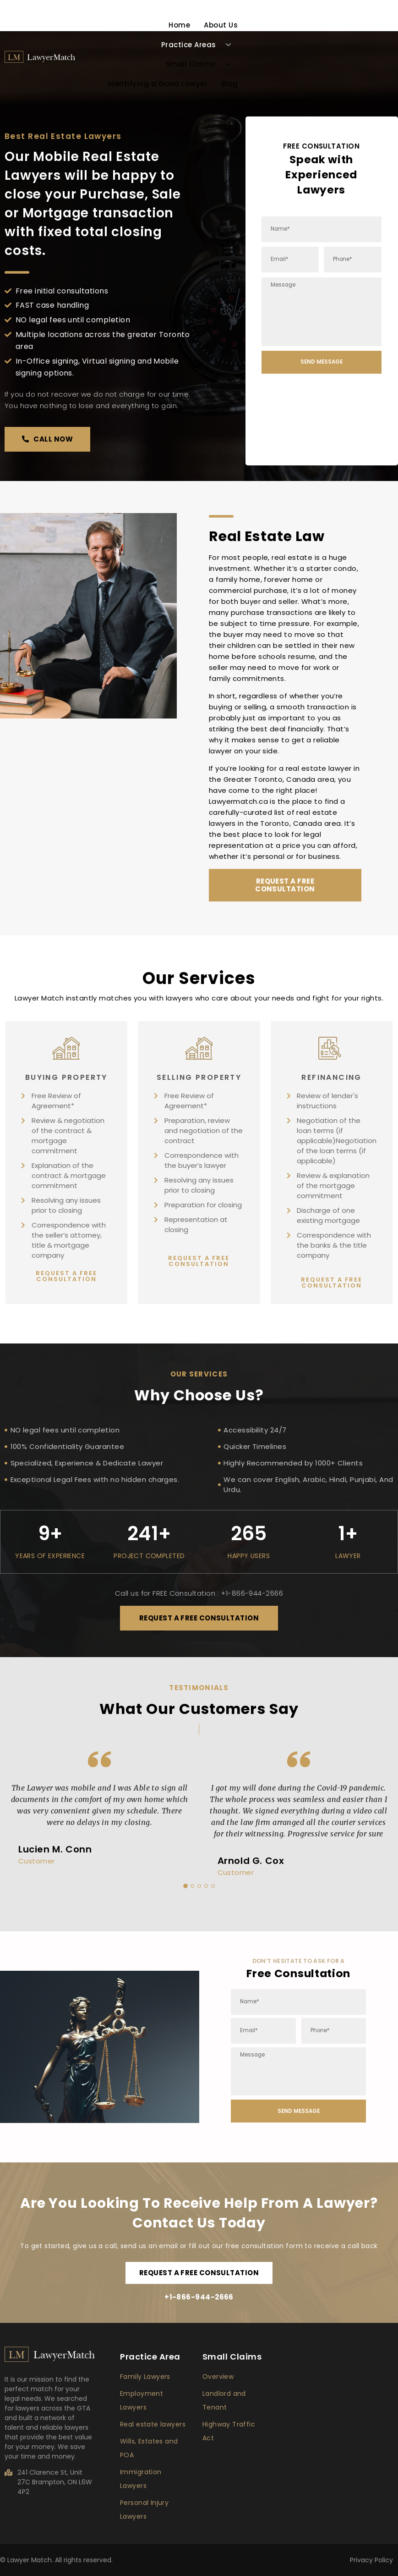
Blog (229, 83)
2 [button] (192, 1886)
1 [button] (185, 1886)
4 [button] (206, 1886)
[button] (47, 439)
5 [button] (213, 1886)
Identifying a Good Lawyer (158, 83)
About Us (221, 25)
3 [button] (199, 1886)
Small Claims (202, 64)
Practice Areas (199, 45)
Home (179, 25)
